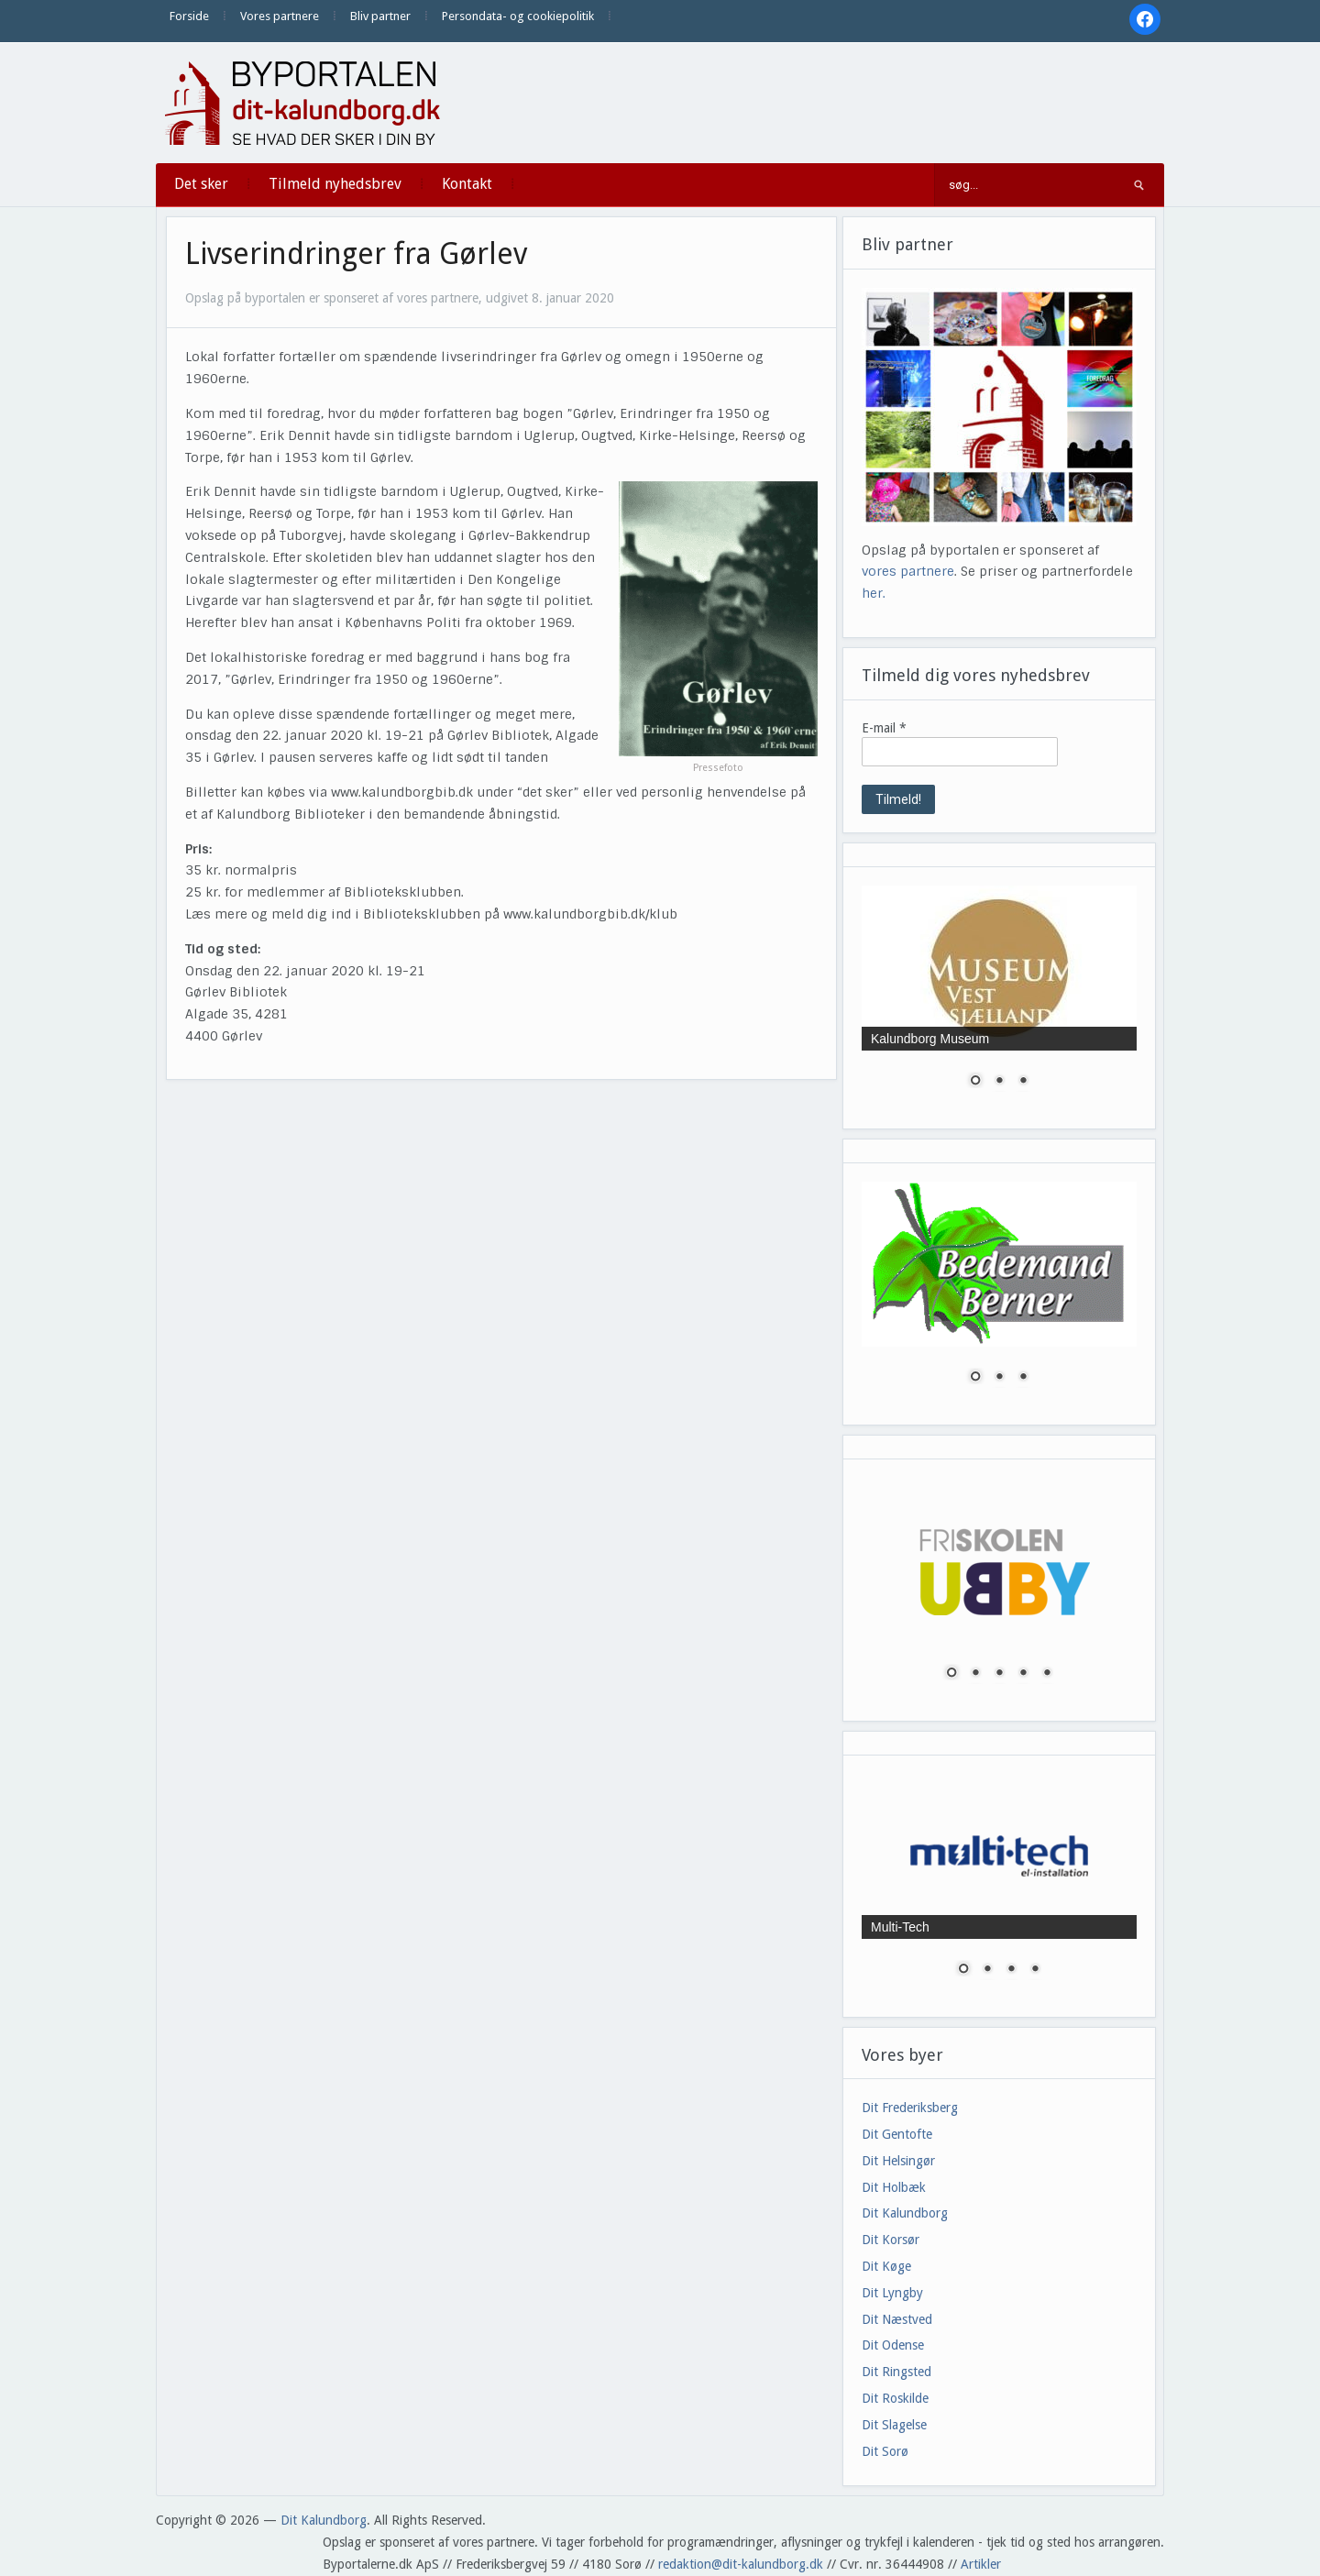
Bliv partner (380, 16)
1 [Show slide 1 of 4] (963, 1970)
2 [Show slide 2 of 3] (999, 1082)
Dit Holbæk (894, 2187)
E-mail (884, 728)
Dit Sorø (885, 2451)
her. (874, 593)
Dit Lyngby (892, 2292)
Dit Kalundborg (905, 2213)
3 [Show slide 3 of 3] (1023, 1082)
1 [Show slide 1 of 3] (975, 1082)
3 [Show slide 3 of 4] (1011, 1970)
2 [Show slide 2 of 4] (987, 1970)
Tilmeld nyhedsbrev (335, 184)
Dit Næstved (897, 2319)
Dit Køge (886, 2266)
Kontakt (467, 184)
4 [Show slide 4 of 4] (1035, 1970)
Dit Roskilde (895, 2398)
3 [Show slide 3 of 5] (999, 1674)
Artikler (981, 2564)
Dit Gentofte (897, 2134)
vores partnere (908, 571)
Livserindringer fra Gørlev (356, 254)
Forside (189, 16)
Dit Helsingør (898, 2160)
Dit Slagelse (894, 2424)
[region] (999, 998)
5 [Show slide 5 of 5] (1047, 1674)
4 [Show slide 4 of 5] (1023, 1674)
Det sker (201, 184)
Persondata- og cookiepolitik (518, 16)
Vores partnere (279, 16)
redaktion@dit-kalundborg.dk (740, 2564)
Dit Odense (893, 2345)
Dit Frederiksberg (910, 2107)
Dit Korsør (890, 2239)
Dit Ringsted (896, 2371)
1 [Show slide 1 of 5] (951, 1674)
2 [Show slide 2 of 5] (975, 1674)
